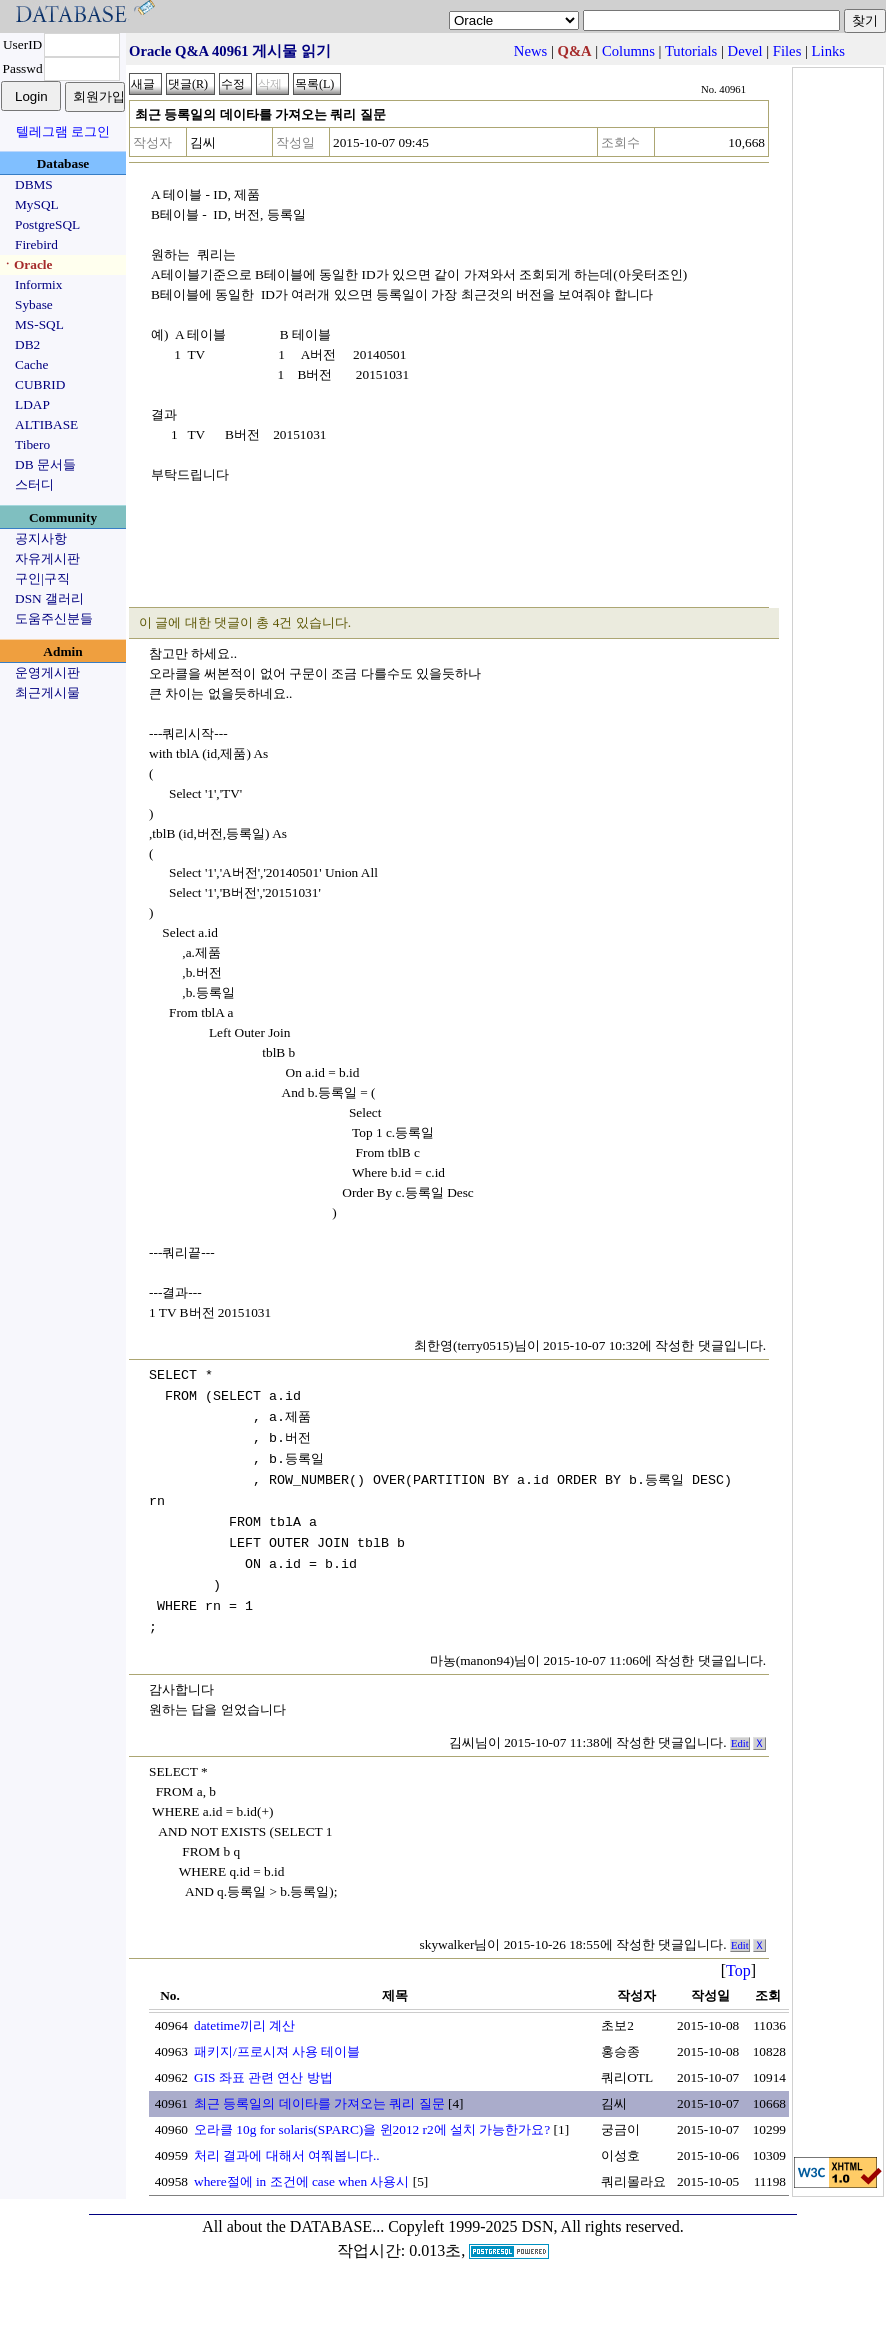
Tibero (32, 444)
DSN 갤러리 (49, 598)
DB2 (27, 344)
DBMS (34, 184)
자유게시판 (47, 558)
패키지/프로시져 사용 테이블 (277, 2051)
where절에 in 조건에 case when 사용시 (301, 2181)
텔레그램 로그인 (63, 131)
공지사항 (41, 538)
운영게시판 (47, 672)
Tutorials (691, 51)
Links (828, 51)
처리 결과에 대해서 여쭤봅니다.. (287, 2155)
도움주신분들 (54, 618)
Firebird (36, 244)
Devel (745, 51)
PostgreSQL (47, 224)
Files (787, 51)
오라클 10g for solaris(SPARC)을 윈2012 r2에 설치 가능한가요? (372, 2129)
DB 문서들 (45, 464)
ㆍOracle (26, 264)
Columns (628, 51)
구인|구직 (42, 578)
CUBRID (40, 384)
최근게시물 (47, 692)
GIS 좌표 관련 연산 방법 (263, 2077)
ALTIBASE (46, 424)
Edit (740, 1743)
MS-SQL (39, 324)
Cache (31, 364)
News (530, 51)
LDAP (32, 404)
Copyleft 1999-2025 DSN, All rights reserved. (536, 2226)
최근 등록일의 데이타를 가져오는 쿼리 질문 (319, 2103)
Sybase (34, 304)
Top (738, 1970)
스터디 (34, 484)
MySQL (37, 204)
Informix (38, 284)
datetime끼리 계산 (244, 2025)
